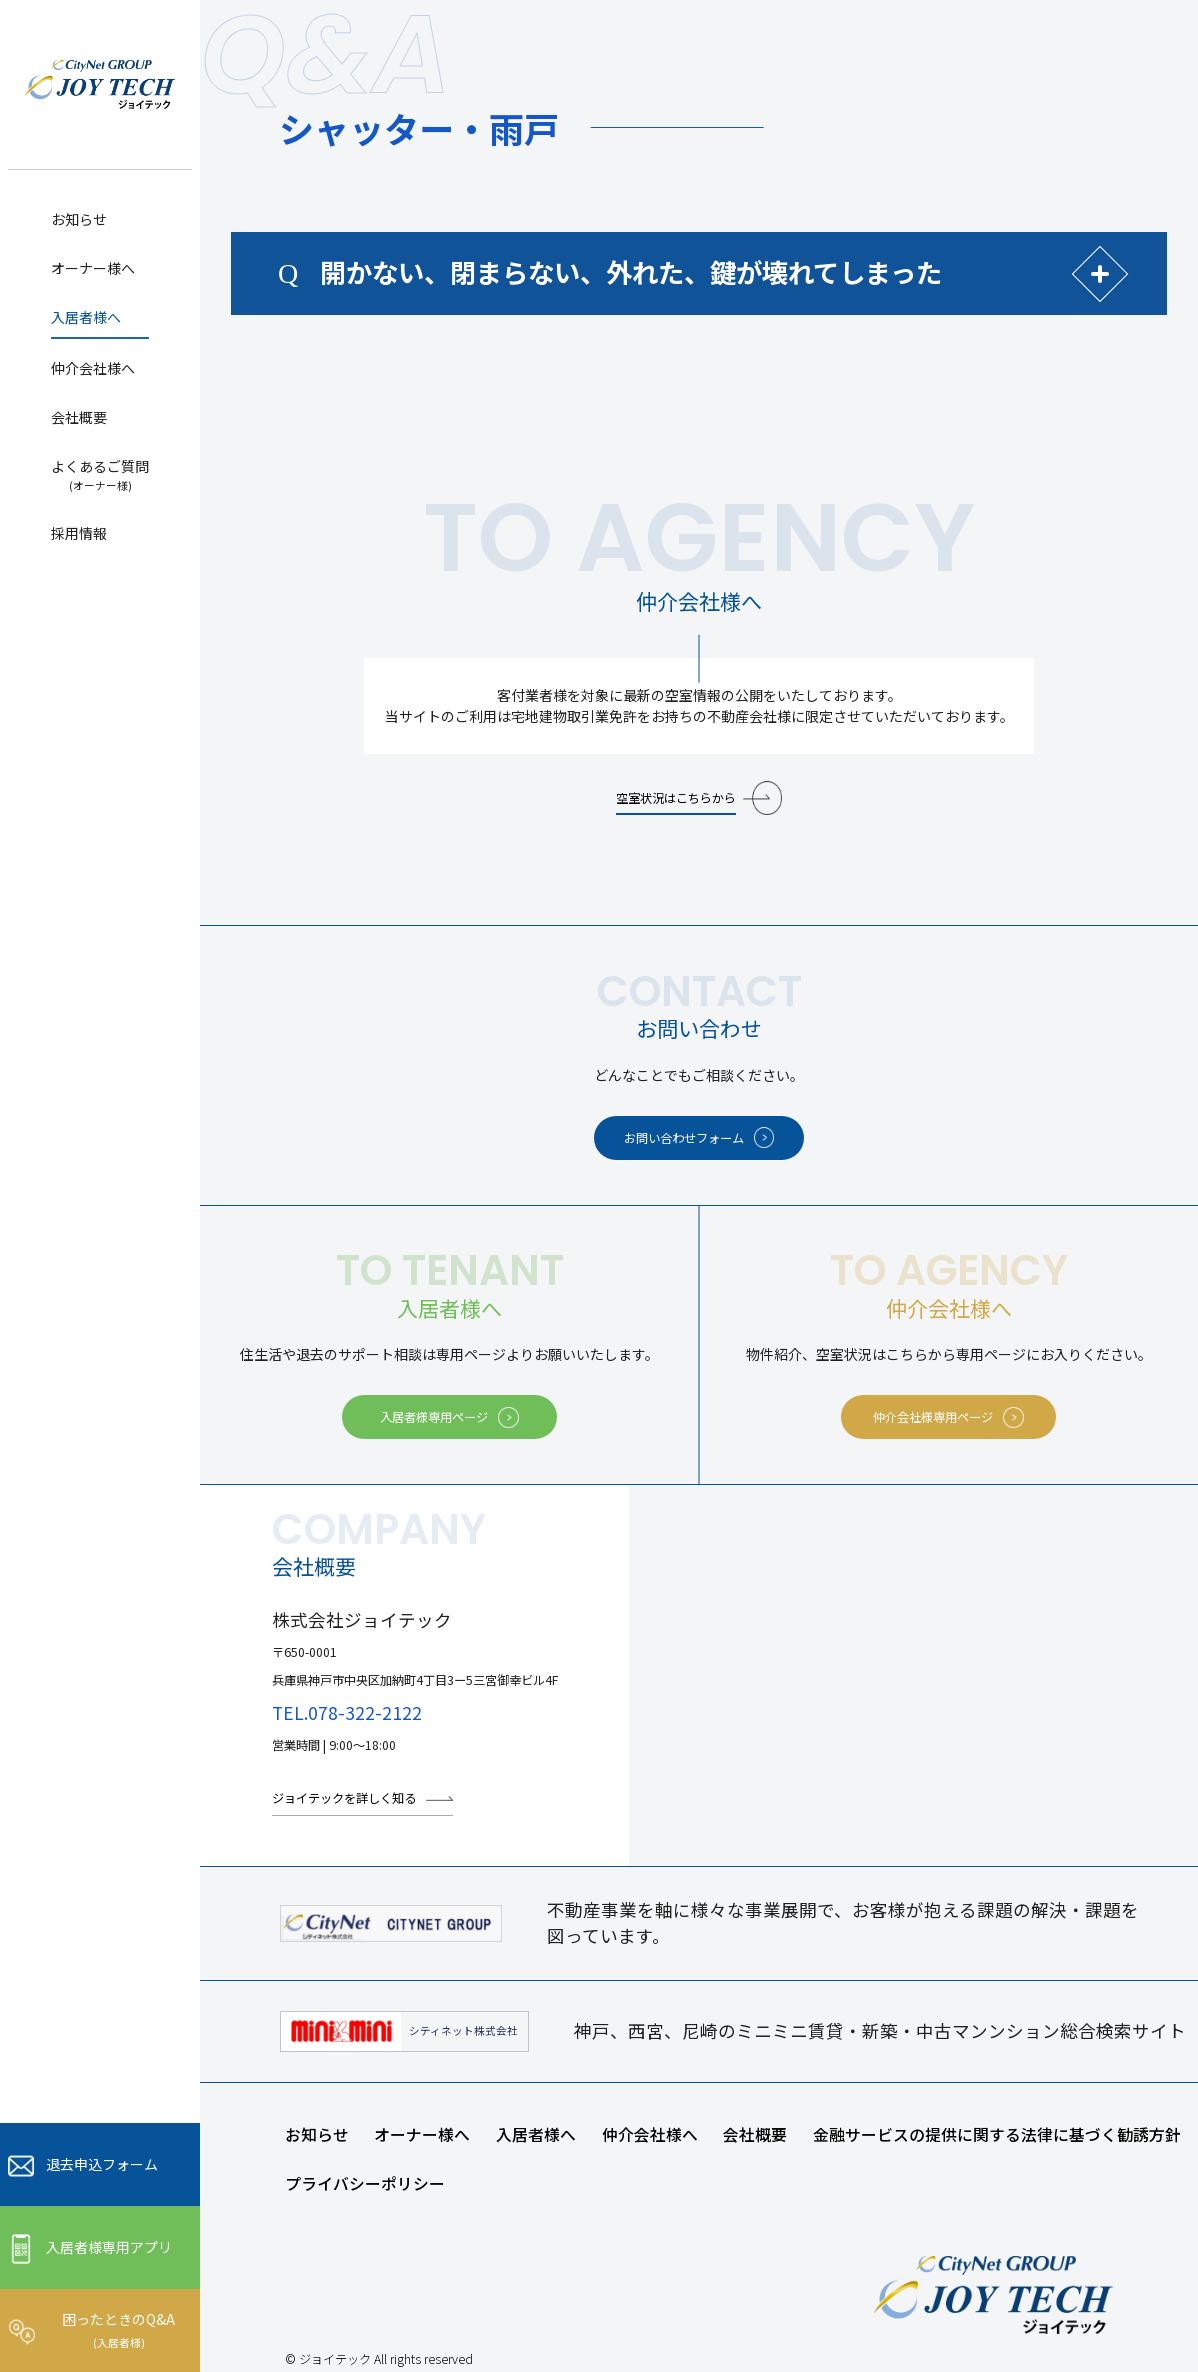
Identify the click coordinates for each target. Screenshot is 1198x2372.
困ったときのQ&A (118, 2329)
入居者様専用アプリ (109, 2247)
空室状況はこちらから (676, 798)
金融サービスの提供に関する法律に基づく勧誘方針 (997, 2134)
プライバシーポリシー (365, 2183)
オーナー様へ (93, 268)
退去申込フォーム (102, 2164)
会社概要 (79, 417)
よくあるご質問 (100, 474)
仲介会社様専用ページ (933, 1417)
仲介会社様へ (93, 368)
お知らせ (79, 219)
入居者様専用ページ (434, 1417)
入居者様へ (86, 317)
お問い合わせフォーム (684, 1138)
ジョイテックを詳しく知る (344, 1798)
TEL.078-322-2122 (347, 1712)
